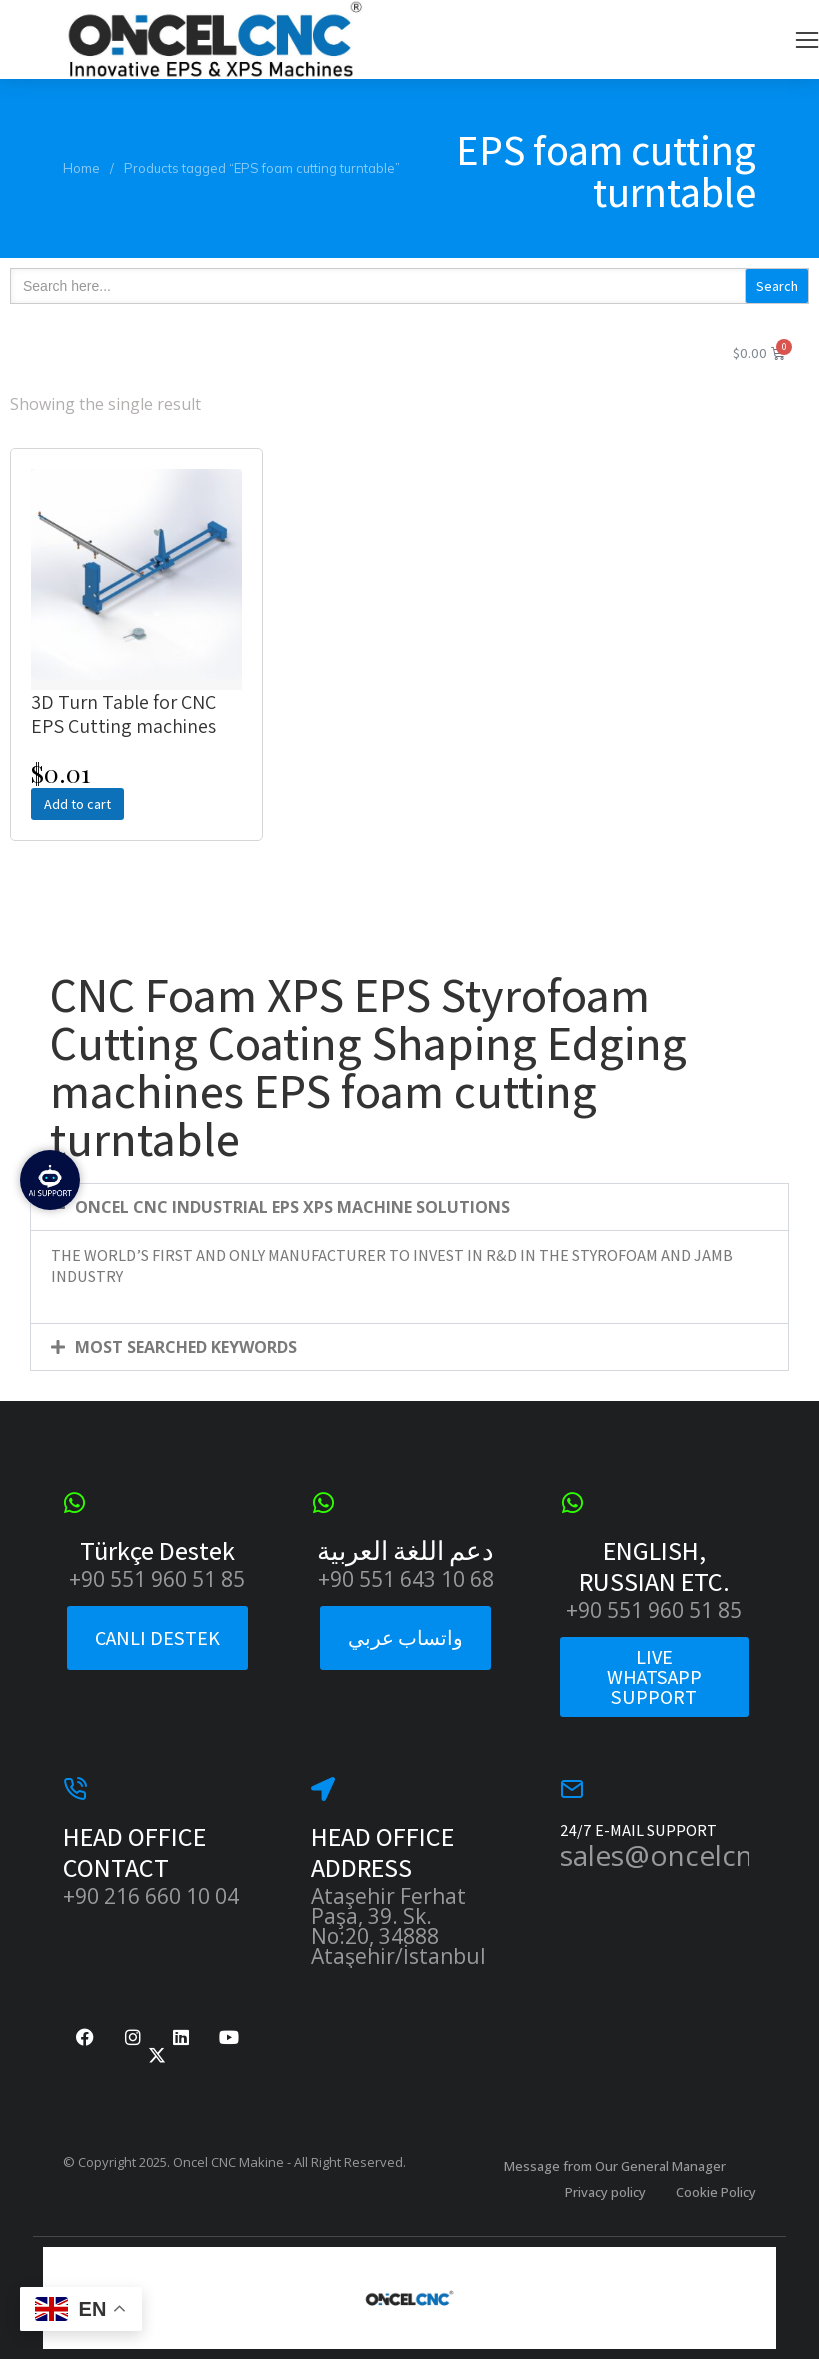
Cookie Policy (716, 2192)
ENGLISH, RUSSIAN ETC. (654, 1565)
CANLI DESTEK (157, 1638)
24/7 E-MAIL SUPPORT (638, 1830)
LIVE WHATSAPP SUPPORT (654, 1677)
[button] (807, 40)
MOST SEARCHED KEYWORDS (186, 1347)
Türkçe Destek (157, 1550)
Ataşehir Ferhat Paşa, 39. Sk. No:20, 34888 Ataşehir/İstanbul (398, 1926)
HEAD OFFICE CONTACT (134, 1851)
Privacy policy (605, 2192)
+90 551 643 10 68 (406, 1579)
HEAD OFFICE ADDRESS (382, 1851)
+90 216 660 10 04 (151, 1896)
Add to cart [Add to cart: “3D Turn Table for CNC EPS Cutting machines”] (77, 804)
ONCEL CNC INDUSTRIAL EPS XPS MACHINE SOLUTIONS (292, 1207)
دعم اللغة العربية (405, 1550)
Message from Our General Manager (615, 2166)
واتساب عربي (405, 1638)
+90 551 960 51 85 (157, 1579)
